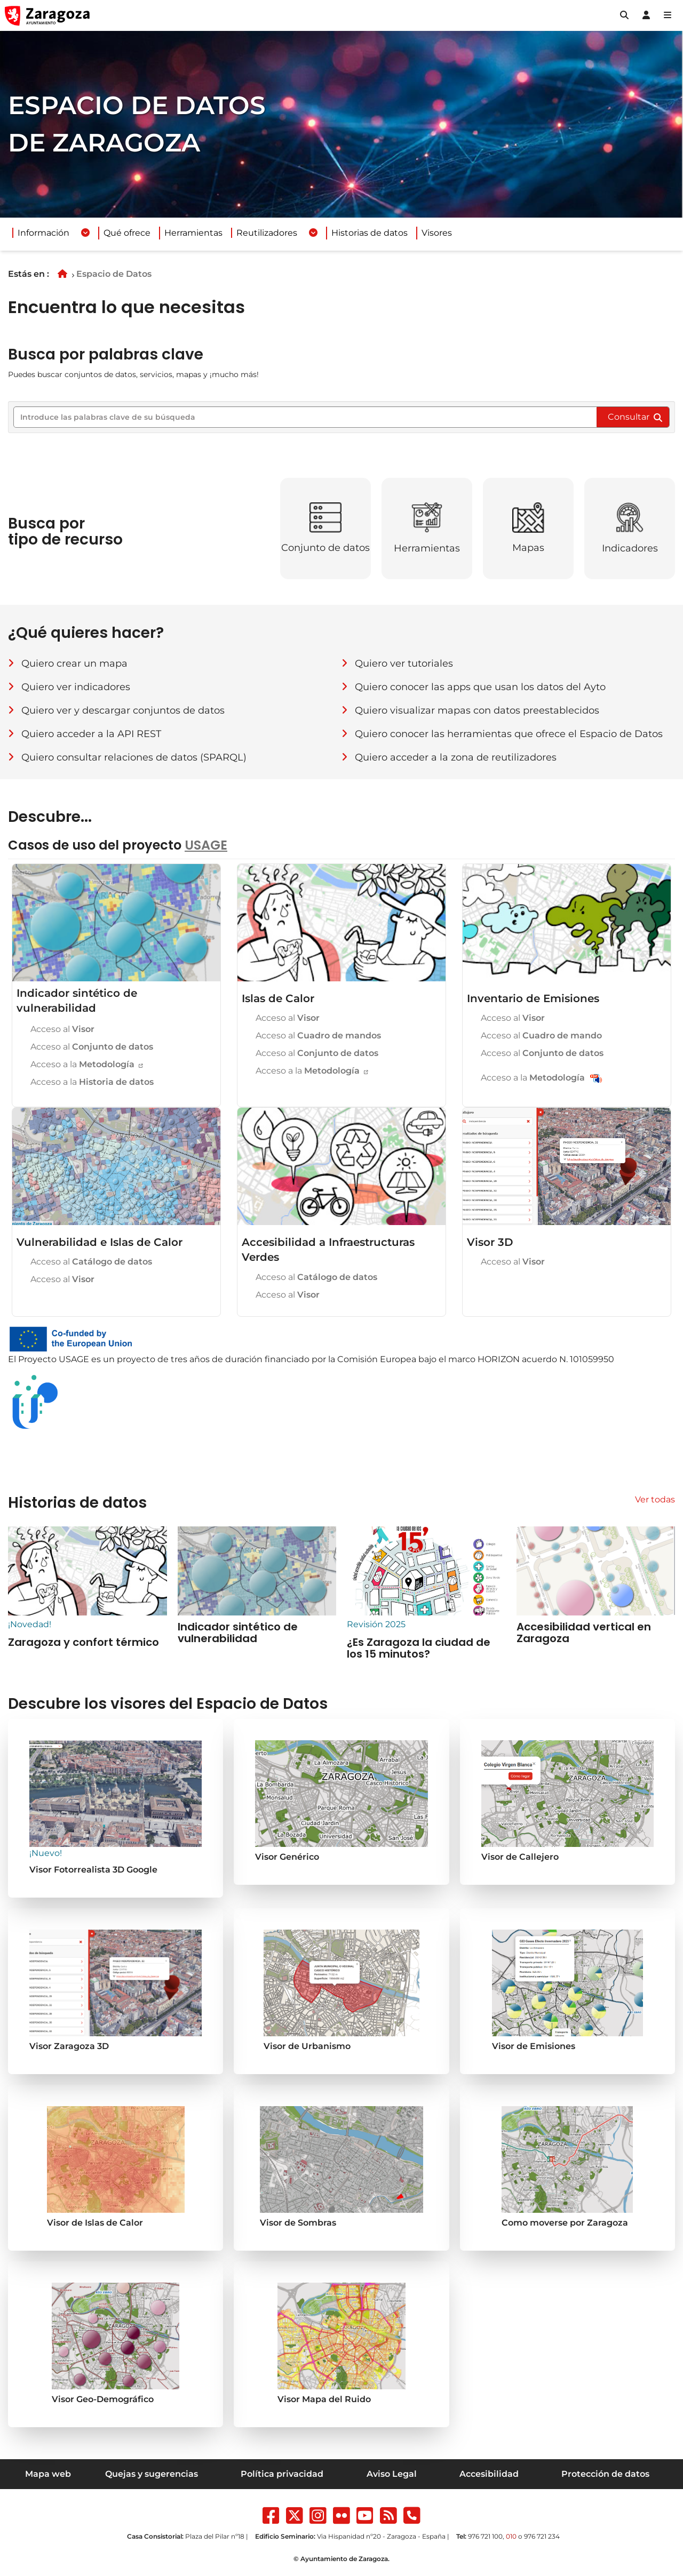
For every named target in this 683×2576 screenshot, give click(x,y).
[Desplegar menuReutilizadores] (313, 233)
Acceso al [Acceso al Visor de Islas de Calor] (287, 1018)
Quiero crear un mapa (74, 663)
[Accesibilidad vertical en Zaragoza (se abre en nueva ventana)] (87, 1587)
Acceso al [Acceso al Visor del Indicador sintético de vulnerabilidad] (61, 1029)
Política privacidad (282, 2474)
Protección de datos (605, 2474)
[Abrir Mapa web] (667, 15)
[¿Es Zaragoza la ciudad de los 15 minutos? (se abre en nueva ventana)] (426, 1593)
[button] (624, 15)
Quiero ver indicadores (75, 687)
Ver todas (655, 1499)
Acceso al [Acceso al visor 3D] (512, 1262)
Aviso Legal (392, 2474)
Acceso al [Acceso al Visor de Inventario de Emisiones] (512, 1018)
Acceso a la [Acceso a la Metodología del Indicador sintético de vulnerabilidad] (82, 1064)
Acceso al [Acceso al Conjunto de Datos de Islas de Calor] (316, 1053)
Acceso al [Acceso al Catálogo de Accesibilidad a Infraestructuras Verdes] (315, 1277)
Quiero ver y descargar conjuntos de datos (123, 710)
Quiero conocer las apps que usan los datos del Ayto (480, 687)
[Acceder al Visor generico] (115, 1808)
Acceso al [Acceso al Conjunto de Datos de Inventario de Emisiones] (541, 1053)
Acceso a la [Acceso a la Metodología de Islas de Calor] (308, 1071)
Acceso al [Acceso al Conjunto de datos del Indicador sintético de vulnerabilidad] (90, 1047)
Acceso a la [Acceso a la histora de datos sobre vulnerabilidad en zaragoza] (91, 1082)
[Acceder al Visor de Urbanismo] (341, 1991)
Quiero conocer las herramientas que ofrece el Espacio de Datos (509, 734)
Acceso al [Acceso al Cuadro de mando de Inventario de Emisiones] (540, 1035)
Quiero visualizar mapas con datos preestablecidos (477, 710)
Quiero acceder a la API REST (91, 734)
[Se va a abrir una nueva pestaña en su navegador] (115, 1991)
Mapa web (48, 2474)
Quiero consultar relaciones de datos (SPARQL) (134, 757)
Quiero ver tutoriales (404, 663)
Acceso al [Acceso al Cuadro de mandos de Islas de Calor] (317, 1035)
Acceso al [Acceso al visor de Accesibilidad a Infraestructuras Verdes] (287, 1295)
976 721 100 (485, 2536)
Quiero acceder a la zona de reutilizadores (456, 757)
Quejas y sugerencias (151, 2474)
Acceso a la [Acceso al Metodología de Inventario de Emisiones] (533, 1078)
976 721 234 (542, 2536)
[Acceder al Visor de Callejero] (567, 1802)
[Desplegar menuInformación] (85, 233)
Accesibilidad (489, 2474)
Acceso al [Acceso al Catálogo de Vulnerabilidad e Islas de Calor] (90, 1262)
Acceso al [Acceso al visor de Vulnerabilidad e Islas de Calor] (61, 1279)
